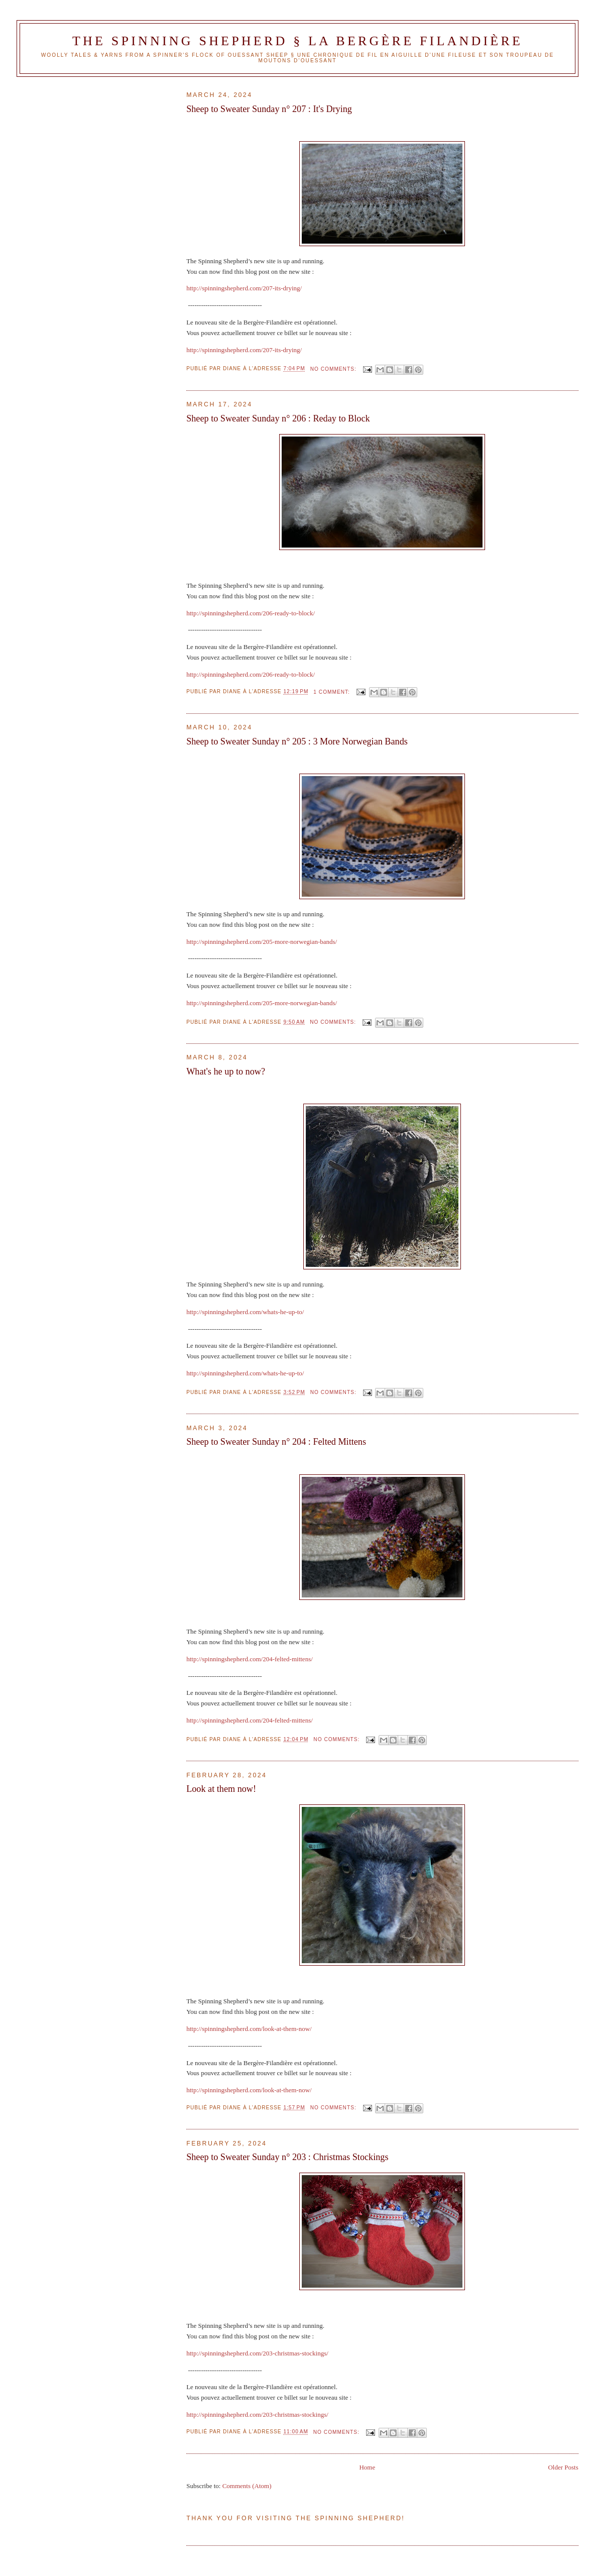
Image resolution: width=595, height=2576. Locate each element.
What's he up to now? (225, 1071)
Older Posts (563, 2467)
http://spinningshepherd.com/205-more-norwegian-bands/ (261, 941)
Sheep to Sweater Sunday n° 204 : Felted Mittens (276, 1442)
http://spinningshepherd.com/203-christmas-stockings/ (257, 2353)
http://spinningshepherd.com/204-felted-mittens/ (249, 1659)
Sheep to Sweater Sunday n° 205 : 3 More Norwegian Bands (297, 741)
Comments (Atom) (247, 2486)
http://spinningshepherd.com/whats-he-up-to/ (245, 1312)
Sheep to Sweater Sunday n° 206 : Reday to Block (278, 418)
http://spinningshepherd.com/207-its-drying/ (244, 288)
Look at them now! (221, 1789)
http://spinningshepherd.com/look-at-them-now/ (249, 2028)
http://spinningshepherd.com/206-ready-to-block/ (250, 613)
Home (367, 2467)
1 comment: (332, 692)
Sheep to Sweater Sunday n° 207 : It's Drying (269, 109)
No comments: (334, 369)
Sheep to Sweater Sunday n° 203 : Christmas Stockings (287, 2157)
